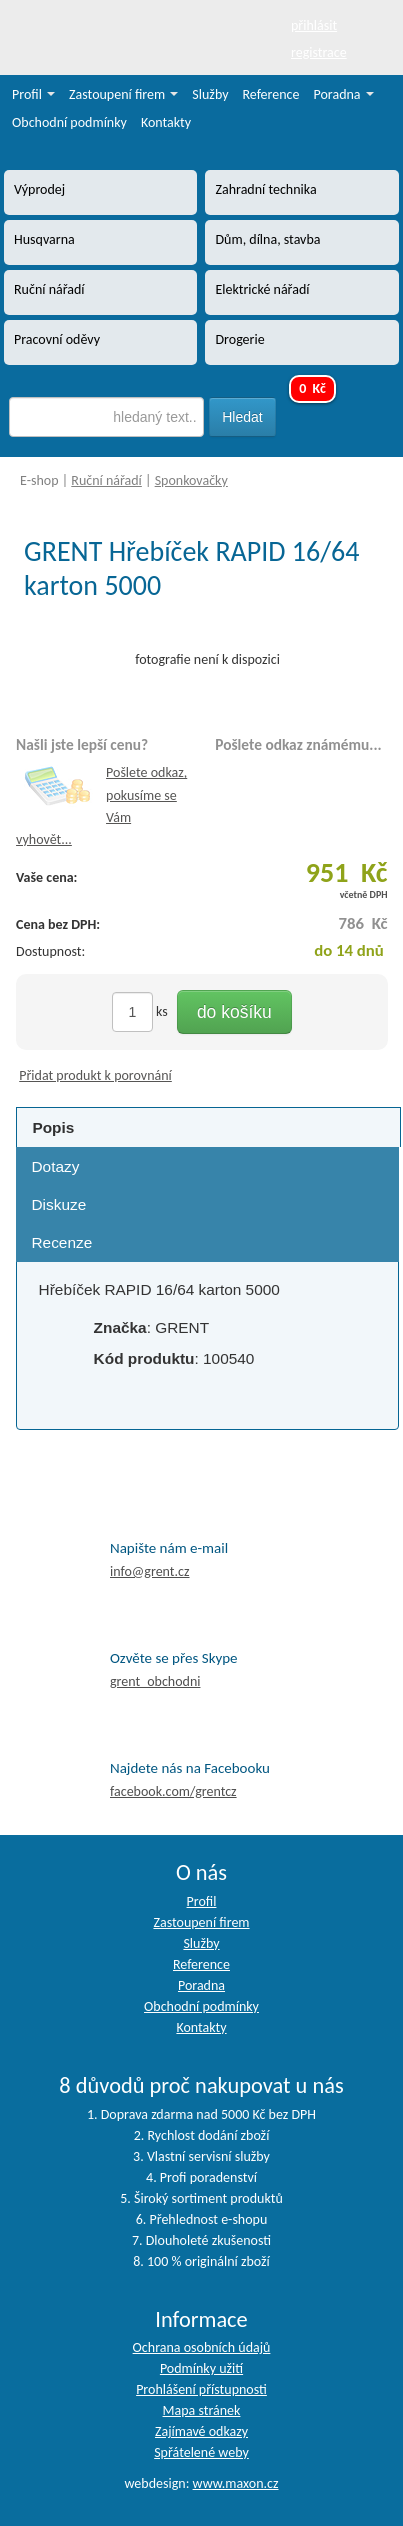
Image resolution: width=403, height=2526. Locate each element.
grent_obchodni (155, 1681)
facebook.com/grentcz (173, 1791)
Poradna (344, 94)
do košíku (234, 1012)
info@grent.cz (150, 1571)
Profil (33, 94)
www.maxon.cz (236, 2483)
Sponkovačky (191, 480)
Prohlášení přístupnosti (201, 2389)
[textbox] (106, 417)
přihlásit (314, 25)
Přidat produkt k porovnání (95, 1075)
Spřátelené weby (201, 2452)
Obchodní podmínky (69, 122)
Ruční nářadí (106, 480)
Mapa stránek (202, 2410)
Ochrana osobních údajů (202, 2347)
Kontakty (166, 122)
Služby (210, 94)
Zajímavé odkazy (201, 2431)
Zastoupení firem (123, 94)
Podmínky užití (201, 2368)
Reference (271, 94)
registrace (319, 52)
